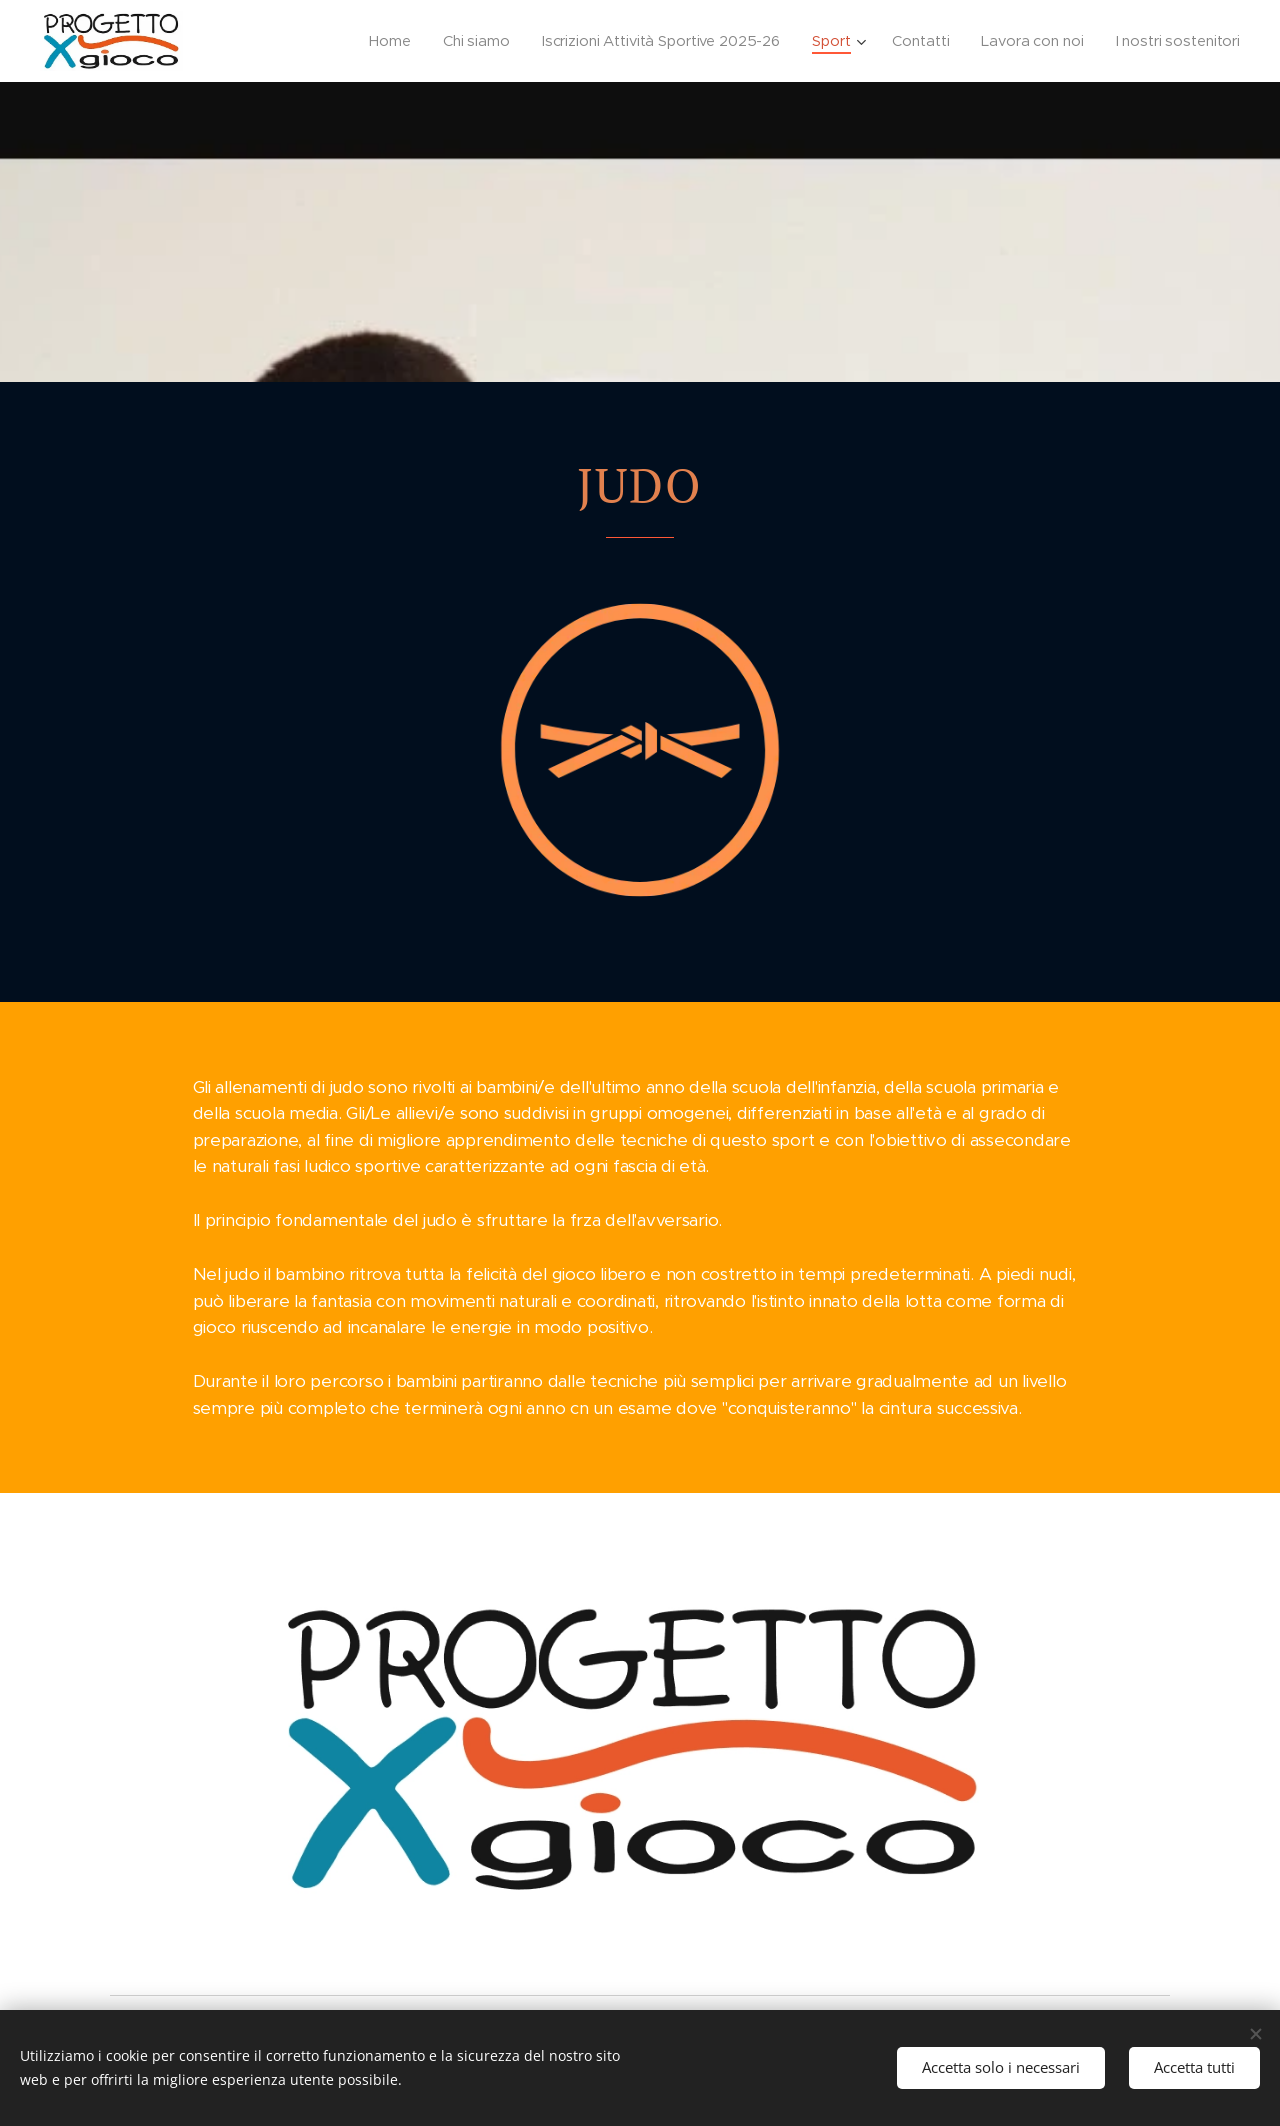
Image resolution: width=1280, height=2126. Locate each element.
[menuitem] (375, 41)
